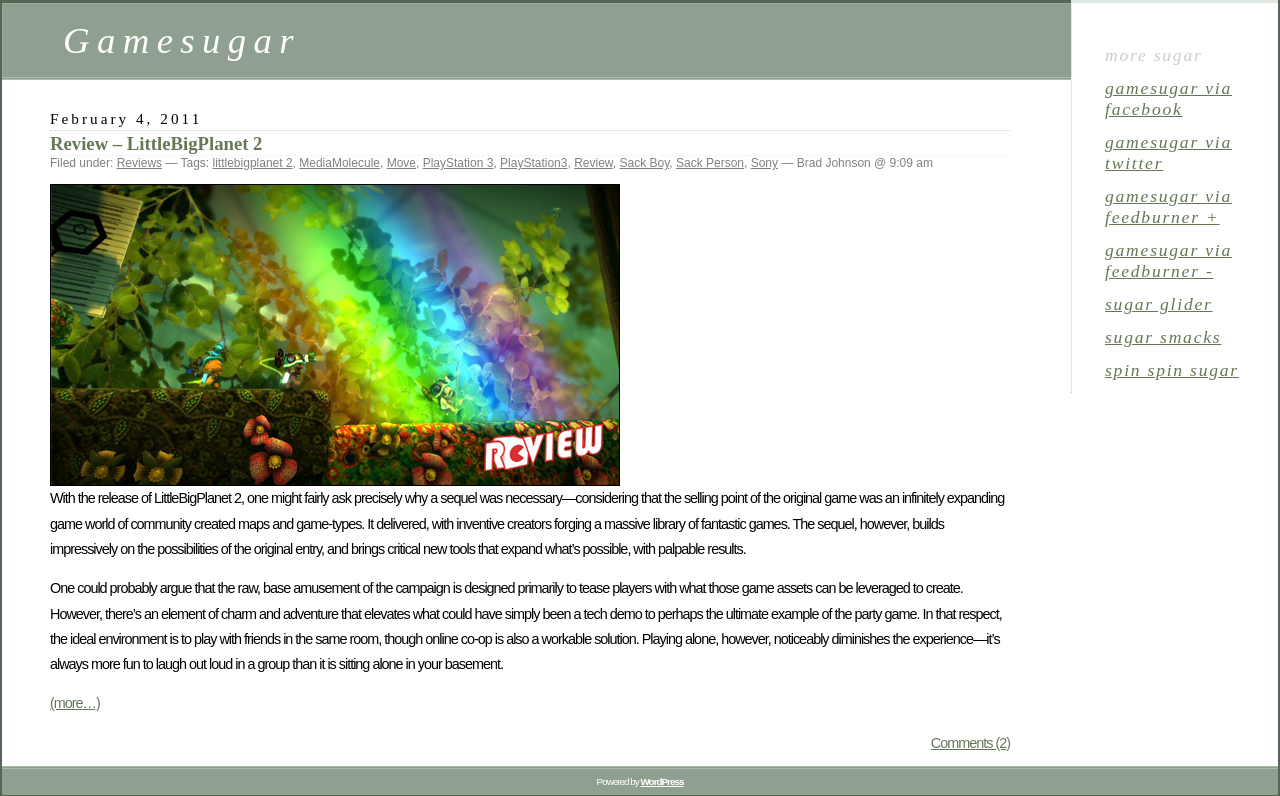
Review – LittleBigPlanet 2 (156, 143)
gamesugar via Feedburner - (1168, 260)
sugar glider (1159, 304)
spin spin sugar (1172, 370)
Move (401, 163)
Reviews (139, 163)
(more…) (75, 703)
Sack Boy (644, 163)
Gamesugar (182, 40)
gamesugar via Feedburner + (1168, 206)
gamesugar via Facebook (1168, 98)
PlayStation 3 (458, 163)
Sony (764, 163)
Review (593, 163)
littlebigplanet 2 (253, 163)
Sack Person (710, 163)
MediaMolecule (339, 163)
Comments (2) (970, 743)
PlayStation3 (533, 163)
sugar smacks (1163, 337)
